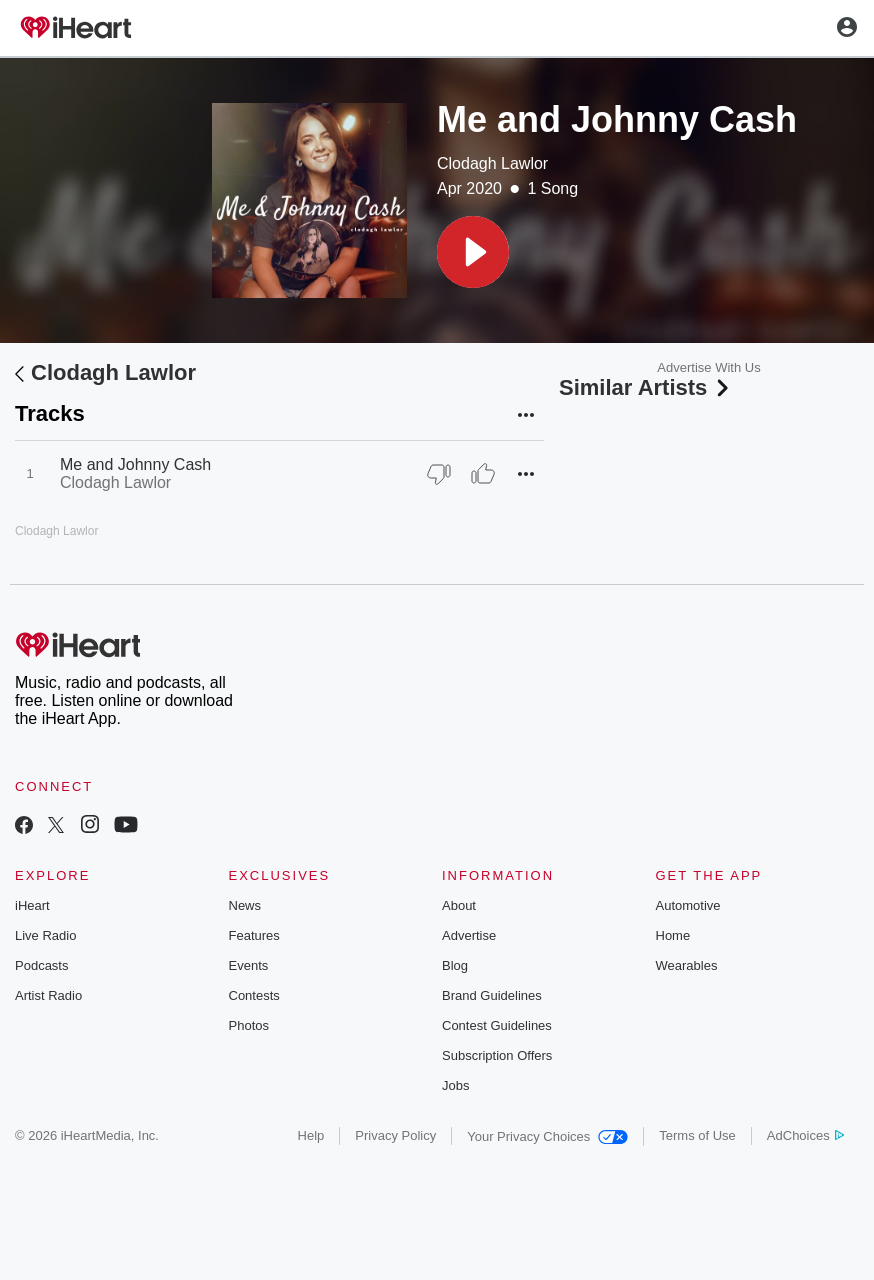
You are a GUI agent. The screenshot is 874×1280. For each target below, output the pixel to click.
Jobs (455, 1085)
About (459, 905)
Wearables (687, 965)
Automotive (688, 905)
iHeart (32, 905)
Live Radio (45, 935)
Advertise (469, 935)
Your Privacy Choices (547, 1136)
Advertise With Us (708, 367)
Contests (254, 995)
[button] (473, 252)
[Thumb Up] (483, 474)
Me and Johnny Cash (135, 464)
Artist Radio (48, 995)
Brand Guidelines (492, 995)
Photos (249, 1025)
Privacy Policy (395, 1135)
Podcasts (41, 965)
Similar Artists (646, 387)
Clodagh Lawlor (492, 163)
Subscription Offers (497, 1055)
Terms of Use (697, 1135)
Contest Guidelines (497, 1025)
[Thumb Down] (439, 474)
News (245, 905)
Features (254, 935)
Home (673, 935)
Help (311, 1135)
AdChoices (805, 1135)
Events (249, 965)
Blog (455, 965)
